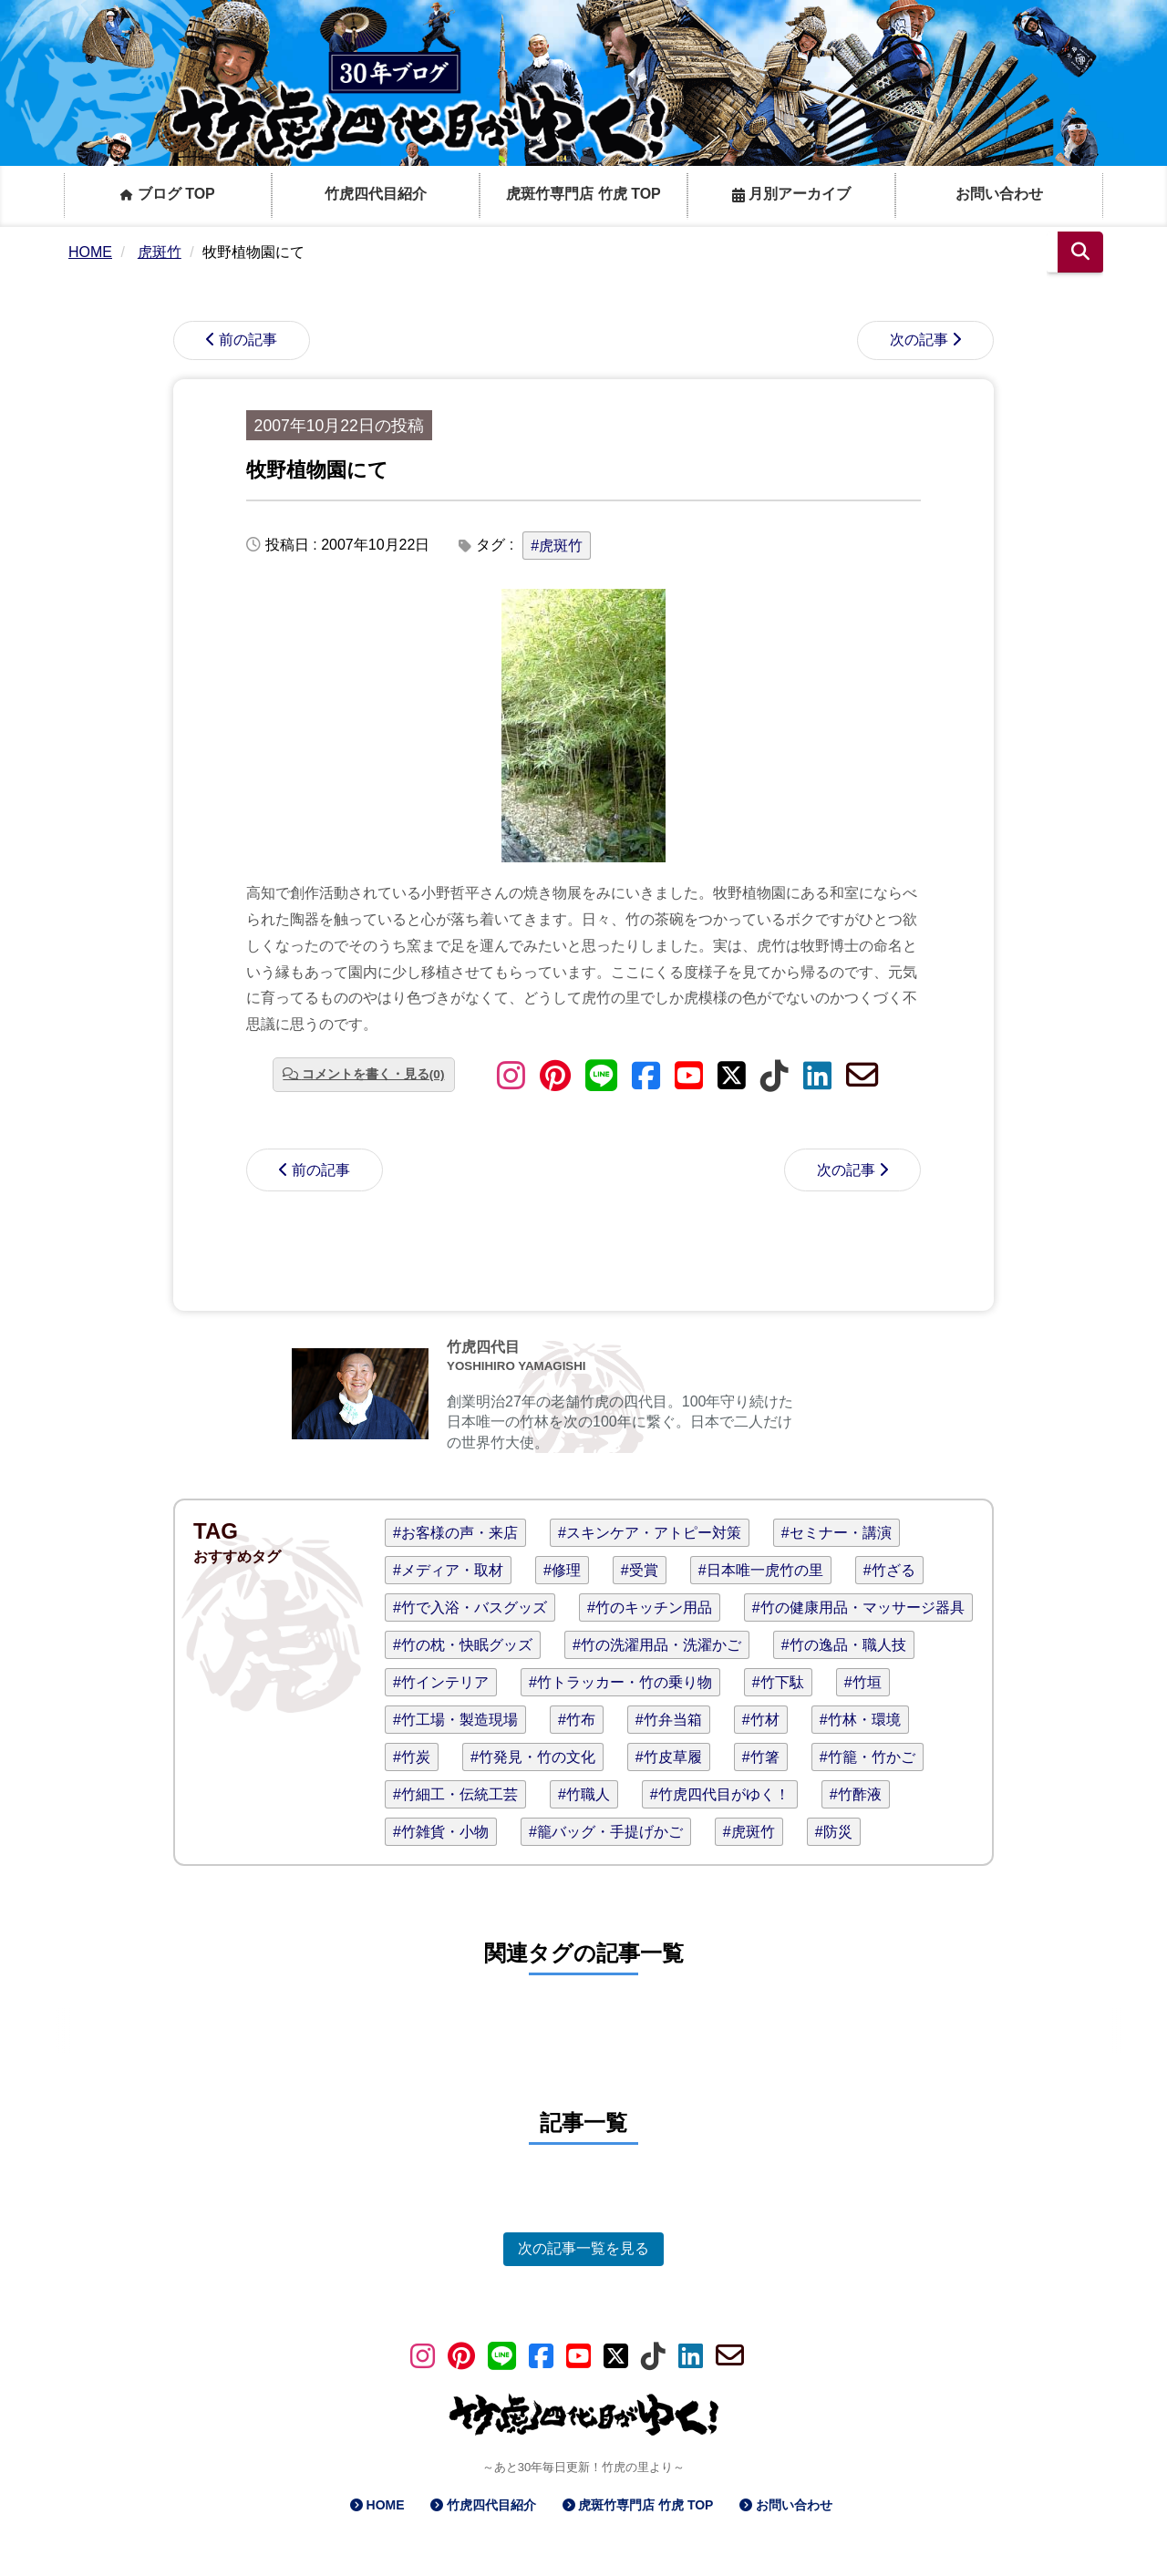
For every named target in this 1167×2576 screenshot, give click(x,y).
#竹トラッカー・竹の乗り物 (620, 1682)
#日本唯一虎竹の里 (760, 1570)
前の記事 (248, 339)
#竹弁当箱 (668, 1719)
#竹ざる (889, 1570)
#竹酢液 (856, 1794)
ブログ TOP (167, 193)
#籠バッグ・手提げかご (606, 1831)
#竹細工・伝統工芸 (455, 1794)
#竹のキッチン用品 (649, 1607)
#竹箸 (761, 1757)
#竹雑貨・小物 (441, 1831)
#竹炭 (411, 1757)
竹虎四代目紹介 (376, 193)
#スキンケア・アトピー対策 (649, 1532)
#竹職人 (584, 1794)
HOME (386, 2505)
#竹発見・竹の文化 (532, 1757)
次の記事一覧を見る (583, 2248)
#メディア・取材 (448, 1570)
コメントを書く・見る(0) (373, 1074)
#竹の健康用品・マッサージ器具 (858, 1607)
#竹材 (761, 1719)
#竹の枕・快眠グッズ (462, 1645)
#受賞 (639, 1570)
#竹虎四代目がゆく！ (720, 1794)
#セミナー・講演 (836, 1532)
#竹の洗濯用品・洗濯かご (657, 1645)
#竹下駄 (778, 1682)
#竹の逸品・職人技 (843, 1645)
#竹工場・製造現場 (455, 1719)
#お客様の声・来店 (455, 1532)
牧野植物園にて (317, 470)
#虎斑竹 (557, 545)
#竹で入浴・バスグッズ (470, 1607)
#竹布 (576, 1719)
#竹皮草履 (668, 1757)
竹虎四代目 (483, 1347)
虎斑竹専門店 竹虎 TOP (583, 193)
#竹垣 (863, 1682)
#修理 (562, 1570)
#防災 (833, 1831)
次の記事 (919, 339)
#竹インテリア (441, 1682)
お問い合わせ (999, 193)
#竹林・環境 (860, 1719)
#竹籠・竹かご (867, 1757)
